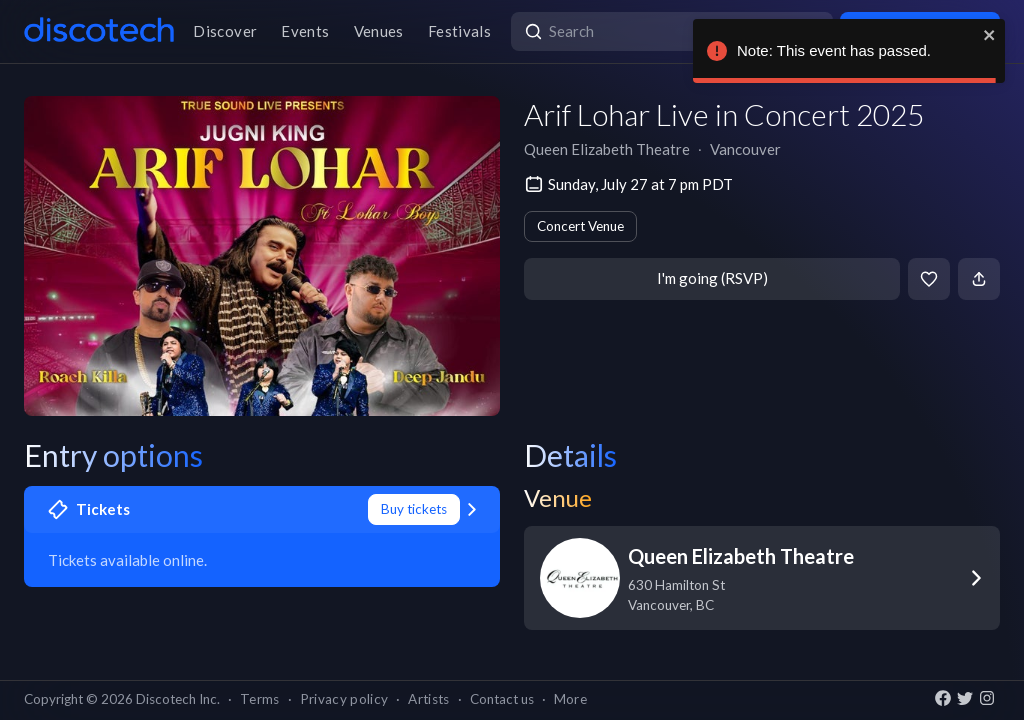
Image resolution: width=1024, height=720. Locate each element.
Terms (260, 699)
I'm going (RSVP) (712, 278)
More (570, 699)
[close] (990, 35)
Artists (428, 699)
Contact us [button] (502, 699)
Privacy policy (344, 699)
